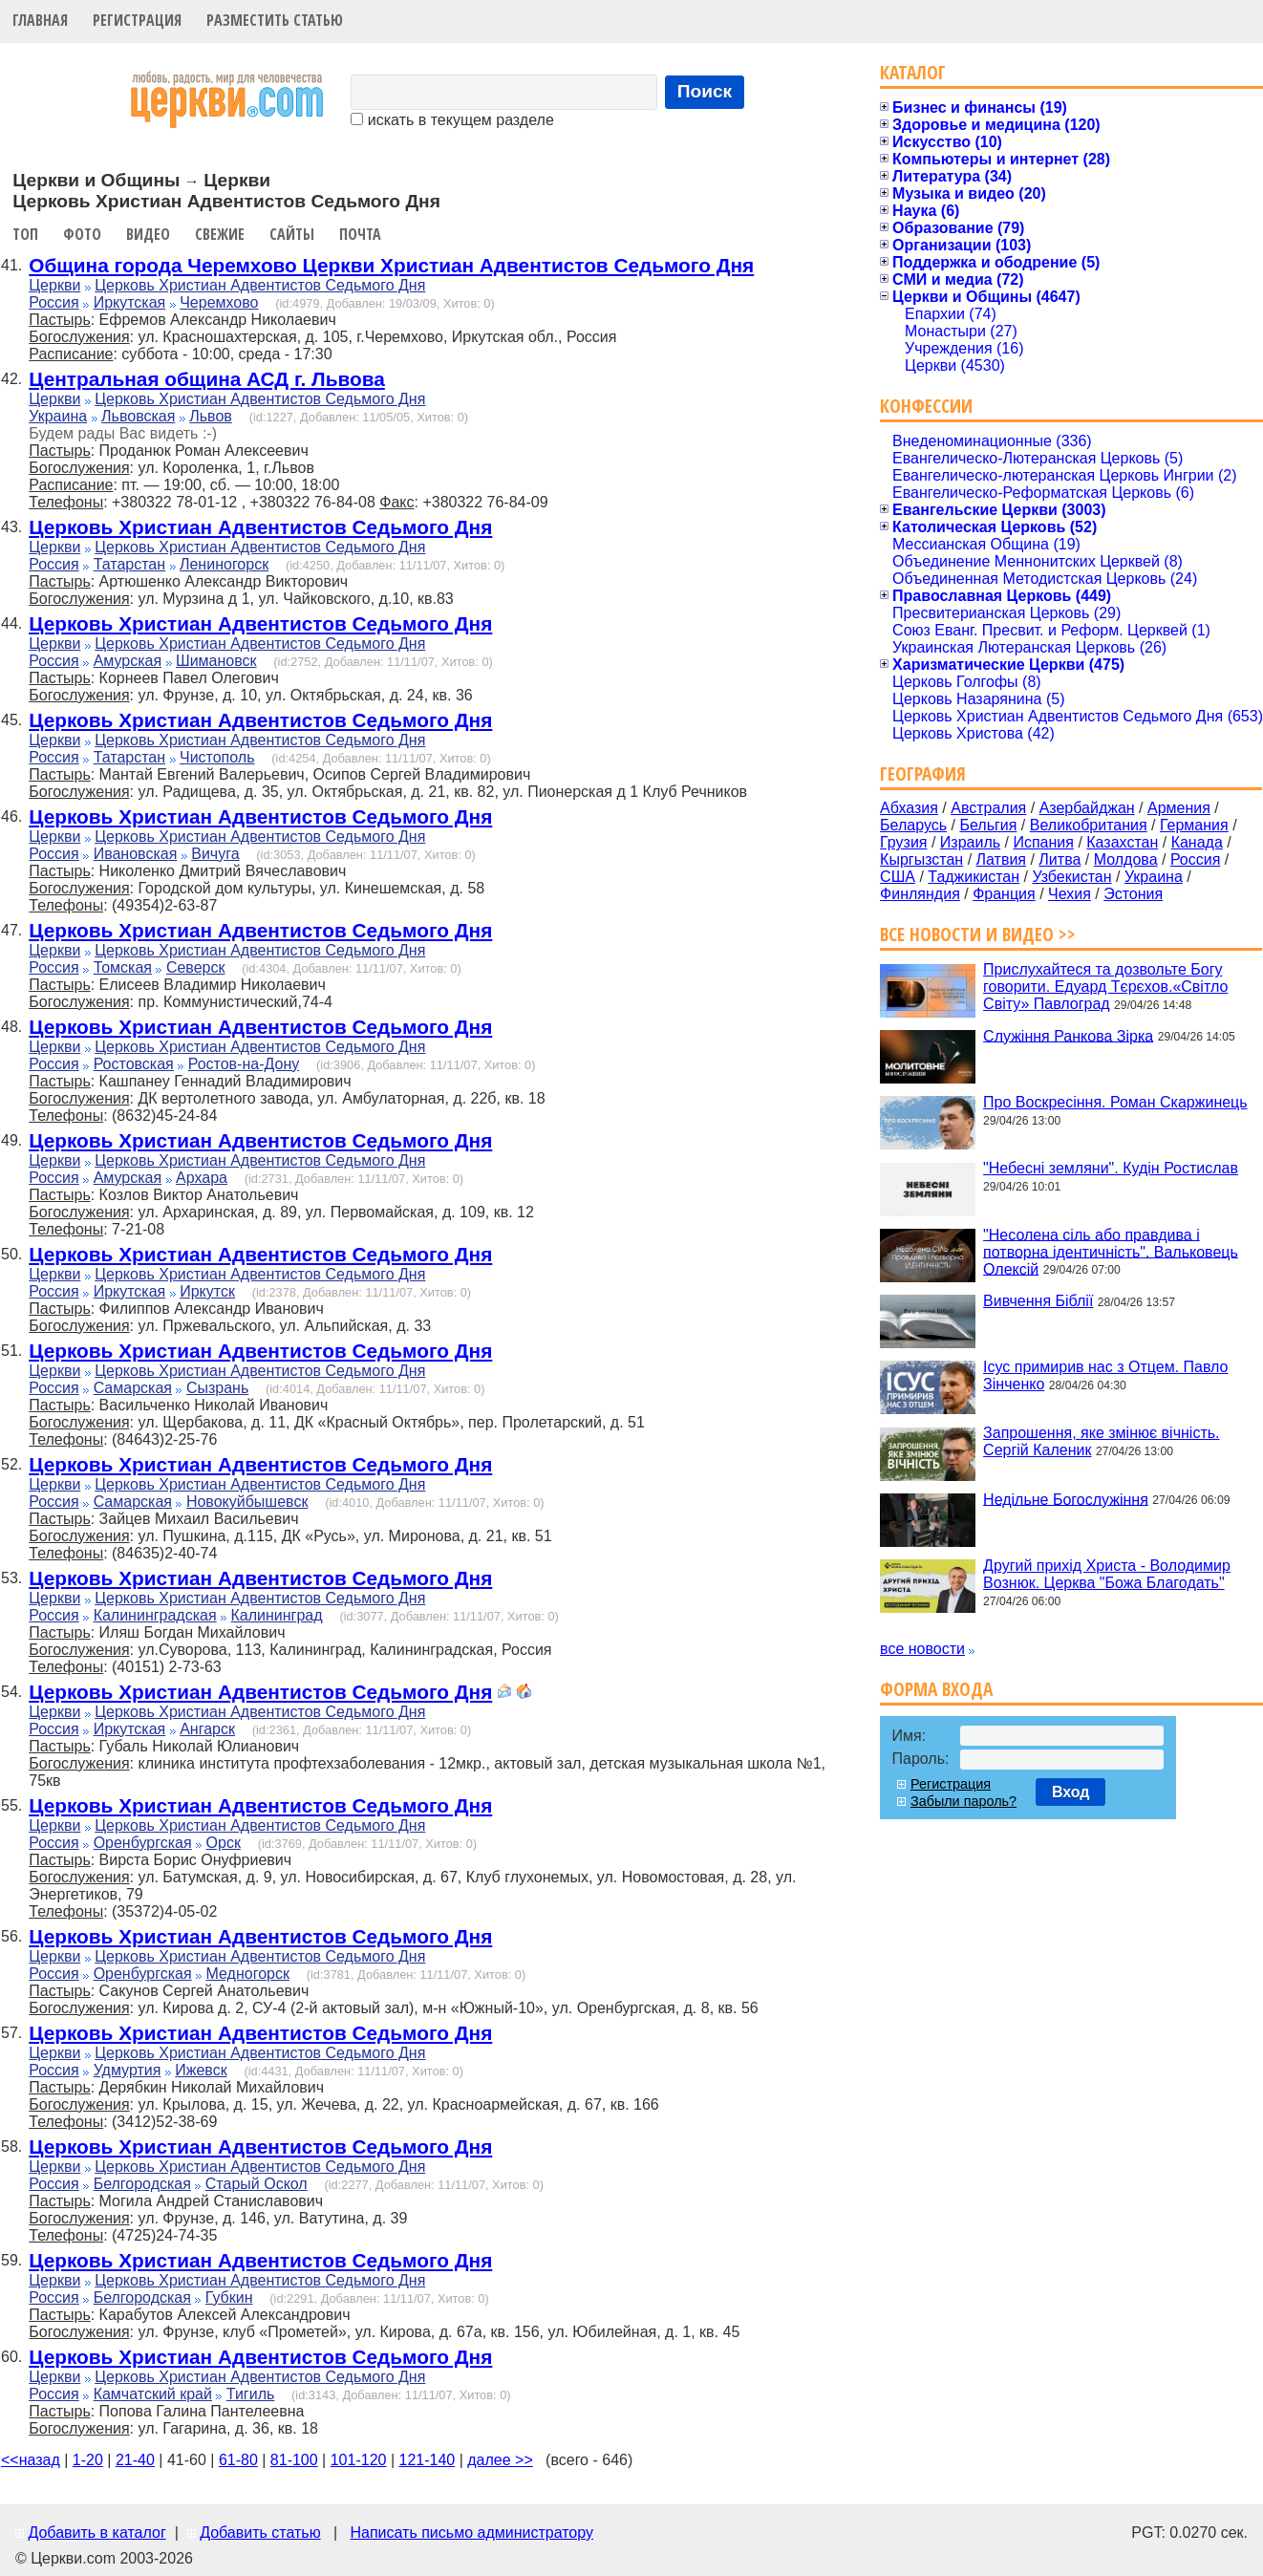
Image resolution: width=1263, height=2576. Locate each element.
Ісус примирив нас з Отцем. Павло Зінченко (1105, 1375)
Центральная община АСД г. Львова (207, 379)
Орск (223, 1843)
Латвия (1001, 859)
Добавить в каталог (96, 2532)
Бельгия (988, 825)
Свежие (220, 234)
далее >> (500, 2460)
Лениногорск (224, 564)
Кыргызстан (921, 859)
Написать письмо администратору (471, 2532)
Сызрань (217, 1388)
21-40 (135, 2460)
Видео (148, 234)
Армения (1178, 808)
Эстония (1133, 894)
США (897, 877)
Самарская (133, 1388)
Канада (1197, 842)
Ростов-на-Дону (244, 1064)
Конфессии (926, 406)
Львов (210, 416)
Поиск (705, 91)
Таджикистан (973, 877)
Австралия (988, 808)
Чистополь (217, 757)
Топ (25, 234)
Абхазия (909, 808)
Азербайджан (1087, 808)
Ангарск (207, 1729)
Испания (1043, 842)
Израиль (970, 842)
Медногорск (247, 1973)
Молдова (1126, 859)
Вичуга (215, 854)
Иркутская (130, 302)
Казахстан (1122, 842)
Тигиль (250, 2394)
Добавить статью (260, 2532)
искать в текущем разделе (452, 120)
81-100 (294, 2460)
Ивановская (136, 854)
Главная (40, 20)
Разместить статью (274, 20)
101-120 (359, 2460)
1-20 (88, 2460)
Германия (1194, 825)
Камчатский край (153, 2394)
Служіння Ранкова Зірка (1068, 1035)
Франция (1004, 894)
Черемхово (219, 302)
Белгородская (142, 2184)
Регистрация (137, 20)
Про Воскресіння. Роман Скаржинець (1115, 1102)
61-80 (238, 2460)
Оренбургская (143, 1843)
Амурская (127, 661)
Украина (58, 416)
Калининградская (155, 1615)
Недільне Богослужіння (1065, 1499)
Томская (123, 967)
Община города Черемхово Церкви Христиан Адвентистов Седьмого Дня (391, 265)
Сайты (291, 234)
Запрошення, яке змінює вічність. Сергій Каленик (1101, 1441)
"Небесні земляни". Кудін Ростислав (1110, 1168)
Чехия (1069, 894)
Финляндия (920, 894)
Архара (201, 1178)
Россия (53, 302)
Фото (82, 234)
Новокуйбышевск (247, 1501)
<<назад (30, 2460)
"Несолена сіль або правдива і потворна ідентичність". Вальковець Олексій (1110, 1251)
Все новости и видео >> (978, 934)
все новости (922, 1649)
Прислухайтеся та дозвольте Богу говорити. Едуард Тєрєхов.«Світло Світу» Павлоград (1105, 986)
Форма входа (936, 1689)
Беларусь (913, 825)
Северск (195, 967)
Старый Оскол (256, 2184)
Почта (360, 234)
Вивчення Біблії (1038, 1301)
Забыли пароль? (963, 1801)
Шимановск (216, 661)
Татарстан (129, 564)
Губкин (229, 2297)
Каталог (913, 72)
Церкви (54, 285)
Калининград (277, 1615)
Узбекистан (1071, 877)
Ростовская (134, 1064)
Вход (1071, 1792)
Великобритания (1088, 825)
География (923, 773)
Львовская (138, 416)
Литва (1059, 859)
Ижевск (200, 2070)
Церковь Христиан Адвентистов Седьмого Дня (260, 285)
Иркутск (207, 1291)
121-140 (426, 2460)
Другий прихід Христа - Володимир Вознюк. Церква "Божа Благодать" (1107, 1574)
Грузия (903, 842)
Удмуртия (127, 2070)
